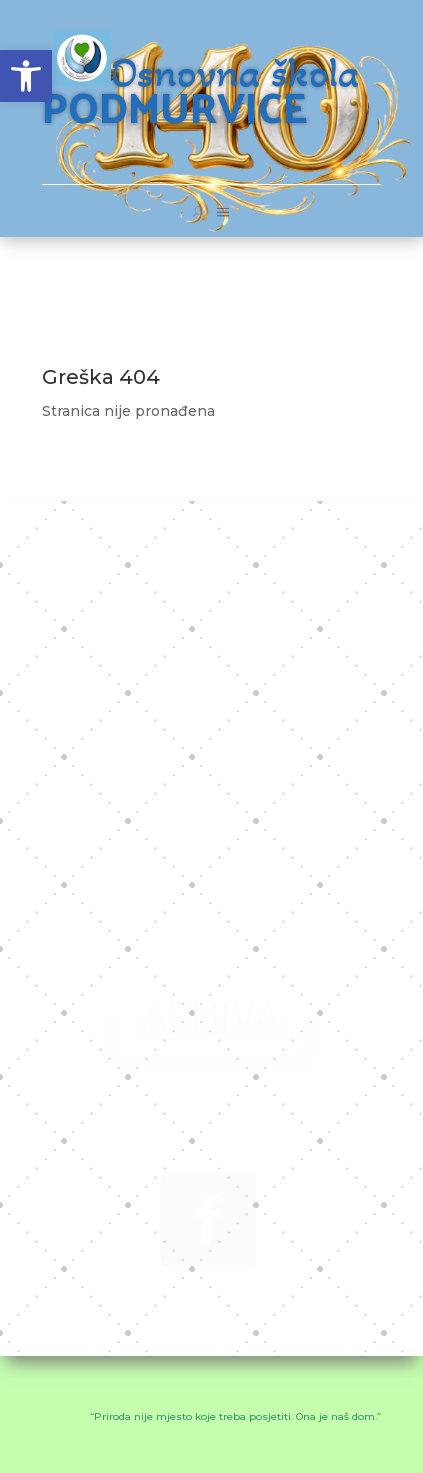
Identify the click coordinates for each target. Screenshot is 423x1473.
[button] (26, 76)
